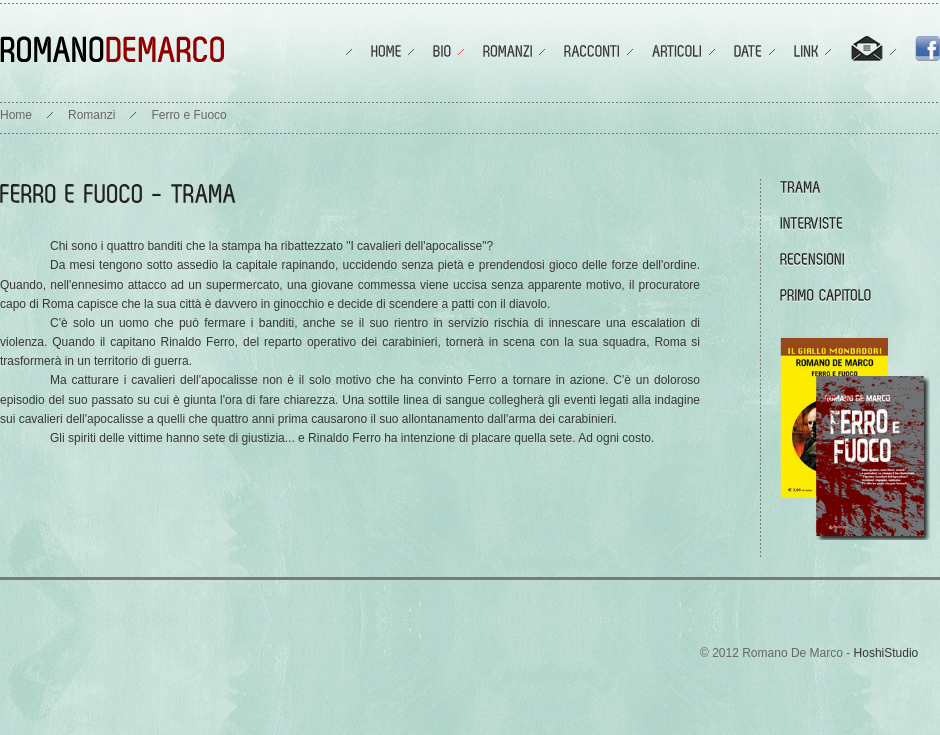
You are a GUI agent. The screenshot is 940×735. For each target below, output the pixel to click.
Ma (58, 380)
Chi (59, 246)
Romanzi (91, 115)
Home (16, 115)
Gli (57, 438)
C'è (59, 323)
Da (57, 265)
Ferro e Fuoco (188, 115)
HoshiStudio (886, 653)
